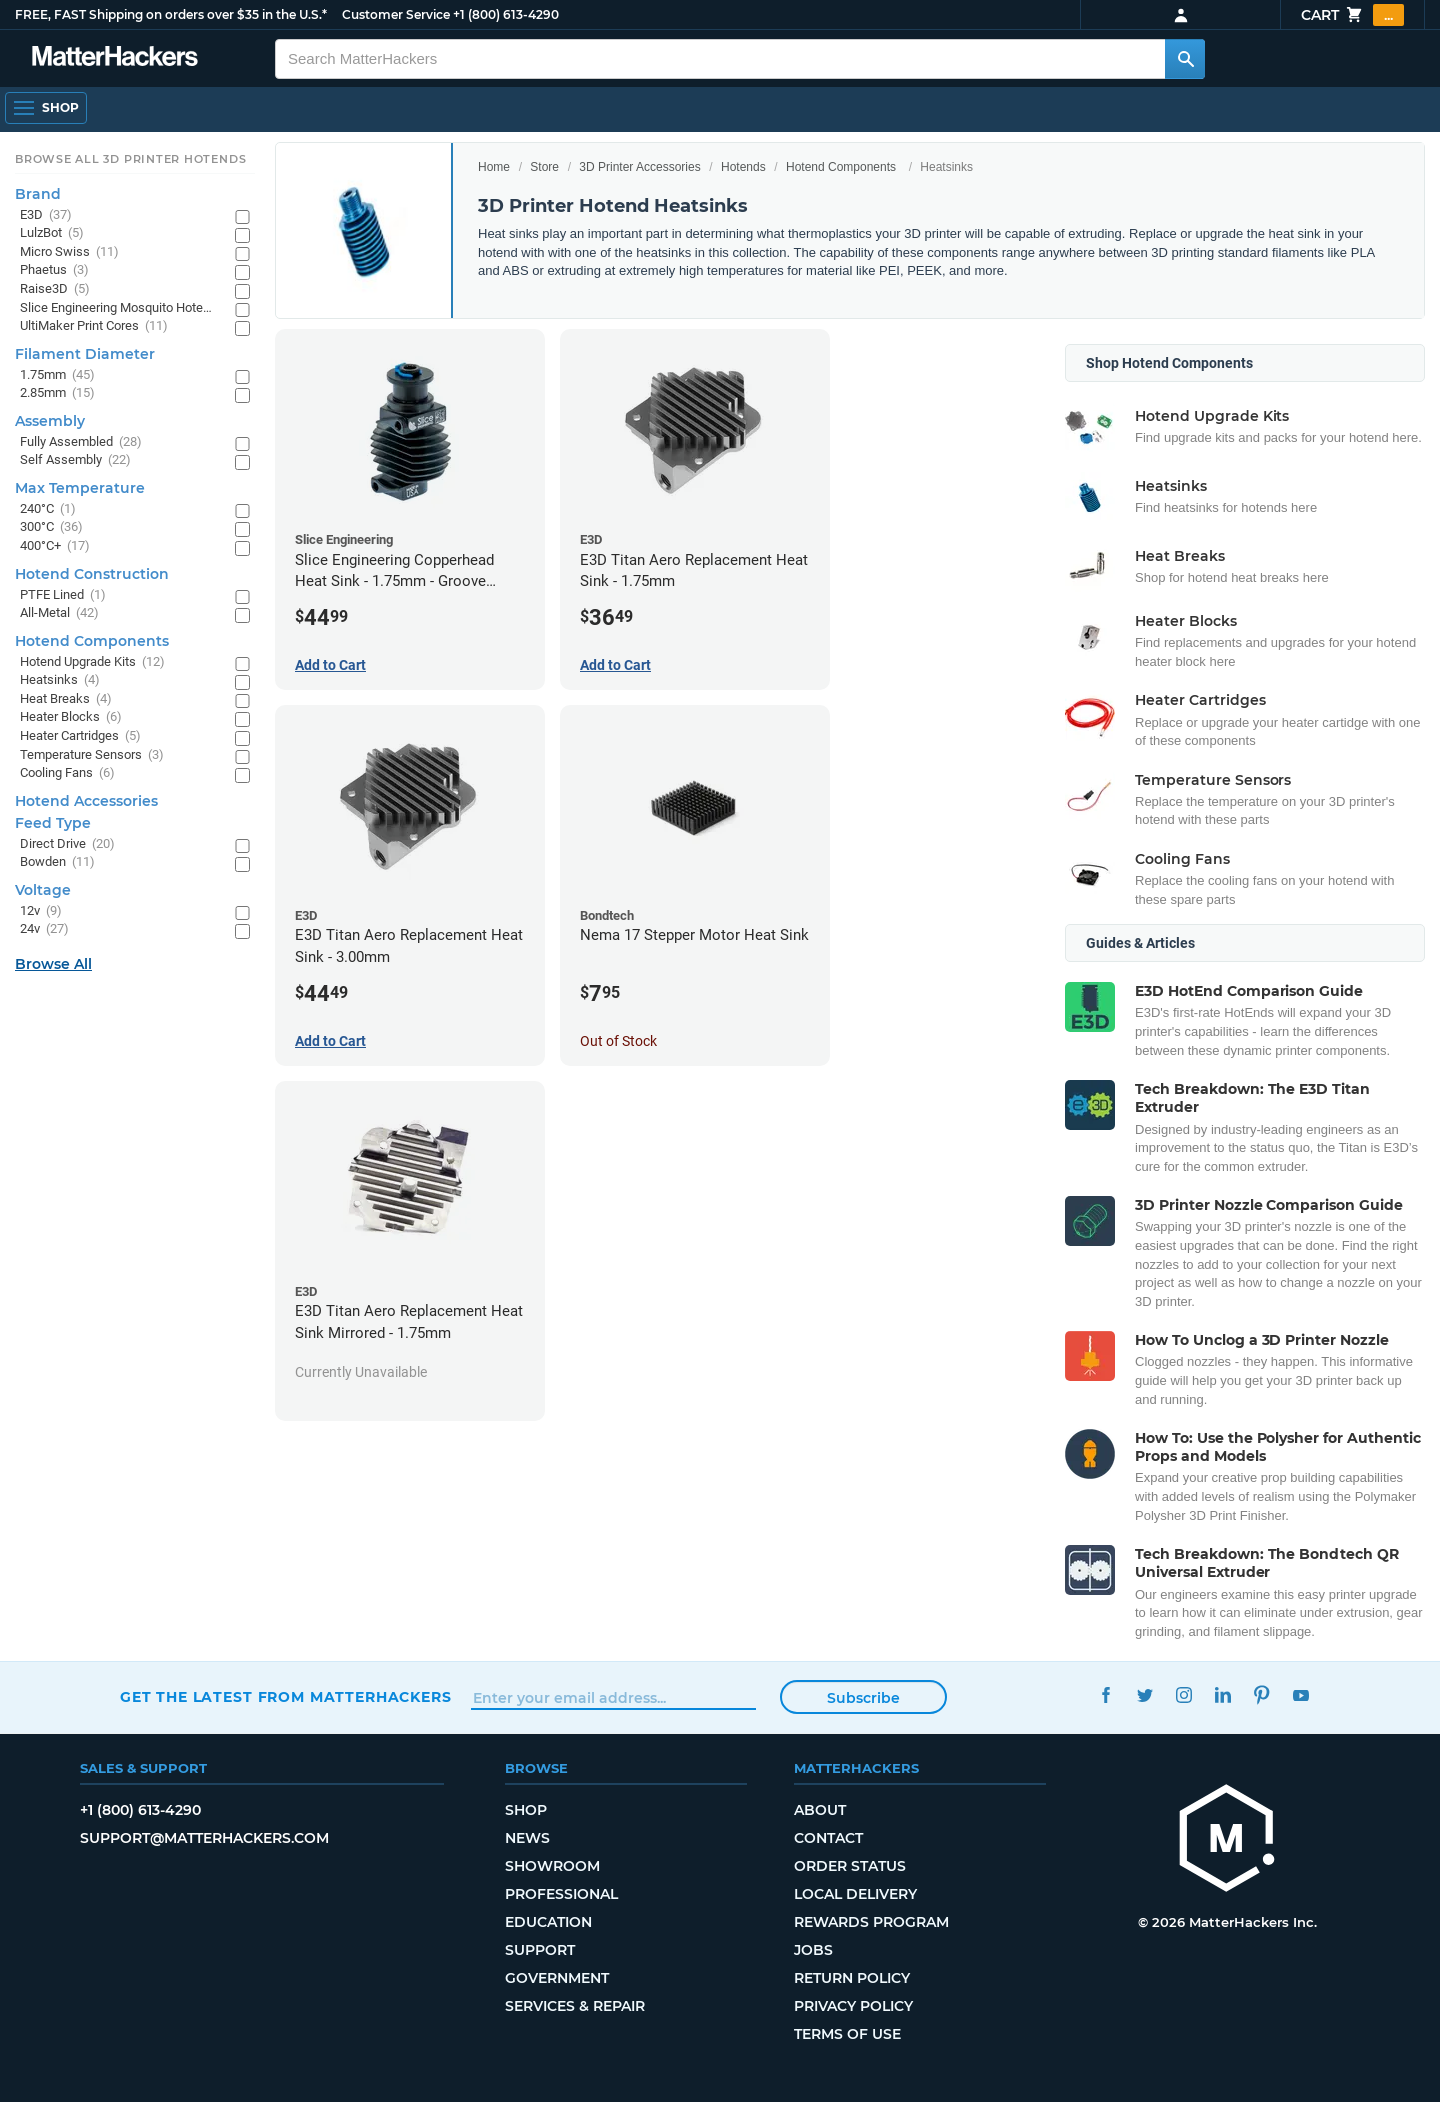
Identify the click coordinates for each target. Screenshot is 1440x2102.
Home (494, 167)
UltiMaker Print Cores (94, 326)
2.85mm (57, 393)
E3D (46, 215)
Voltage (43, 890)
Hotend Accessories (86, 801)
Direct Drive (67, 844)
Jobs (813, 1950)
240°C (48, 509)
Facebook (1105, 1694)
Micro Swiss (69, 252)
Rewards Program (871, 1922)
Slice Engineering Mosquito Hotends (117, 308)
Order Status (850, 1866)
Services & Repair (575, 2006)
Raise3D (55, 289)
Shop (526, 1810)
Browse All (53, 964)
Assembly (50, 421)
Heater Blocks (71, 717)
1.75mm (57, 375)
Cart (1352, 15)
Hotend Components (841, 167)
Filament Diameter (85, 354)
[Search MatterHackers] (1185, 59)
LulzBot (52, 233)
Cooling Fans (67, 773)
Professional (561, 1894)
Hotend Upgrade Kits (92, 662)
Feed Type (53, 823)
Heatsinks (60, 680)
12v (41, 911)
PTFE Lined (63, 595)
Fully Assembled (81, 442)
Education (548, 1922)
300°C (51, 527)
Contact (828, 1838)
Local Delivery (855, 1894)
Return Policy (852, 1978)
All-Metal (59, 613)
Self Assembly (75, 460)
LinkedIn (1222, 1694)
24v (44, 929)
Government (557, 1978)
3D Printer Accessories (639, 167)
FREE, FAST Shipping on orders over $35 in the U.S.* (171, 14)
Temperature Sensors (92, 755)
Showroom (552, 1866)
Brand (38, 194)
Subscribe (863, 1698)
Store (544, 167)
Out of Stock (618, 1041)
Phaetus (54, 270)
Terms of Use (847, 2034)
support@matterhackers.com (204, 1838)
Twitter (1144, 1694)
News (527, 1838)
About (820, 1810)
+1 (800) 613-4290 (506, 14)
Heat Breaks (66, 699)
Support (540, 1950)
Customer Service (396, 14)
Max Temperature (80, 488)
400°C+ (55, 546)
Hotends (743, 167)
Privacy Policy (853, 2006)
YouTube (1300, 1694)
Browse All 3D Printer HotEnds (130, 159)
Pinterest (1261, 1694)
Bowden (57, 862)
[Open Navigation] (46, 108)
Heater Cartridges (80, 736)
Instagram (1183, 1694)
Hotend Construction (92, 574)
